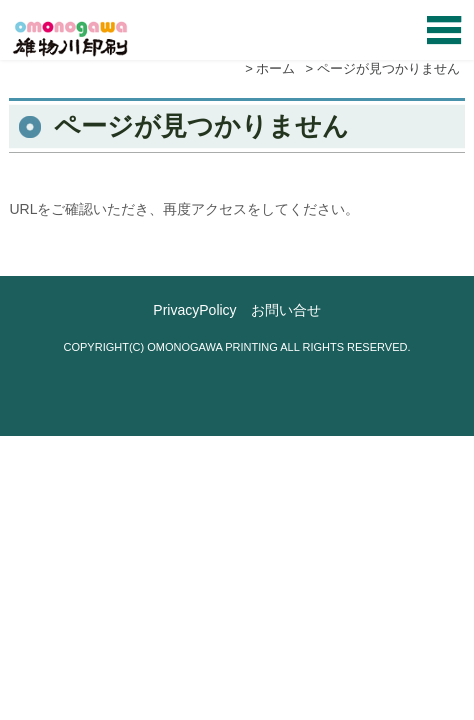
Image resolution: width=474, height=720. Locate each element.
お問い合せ (286, 310)
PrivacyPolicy (194, 310)
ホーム (275, 68)
